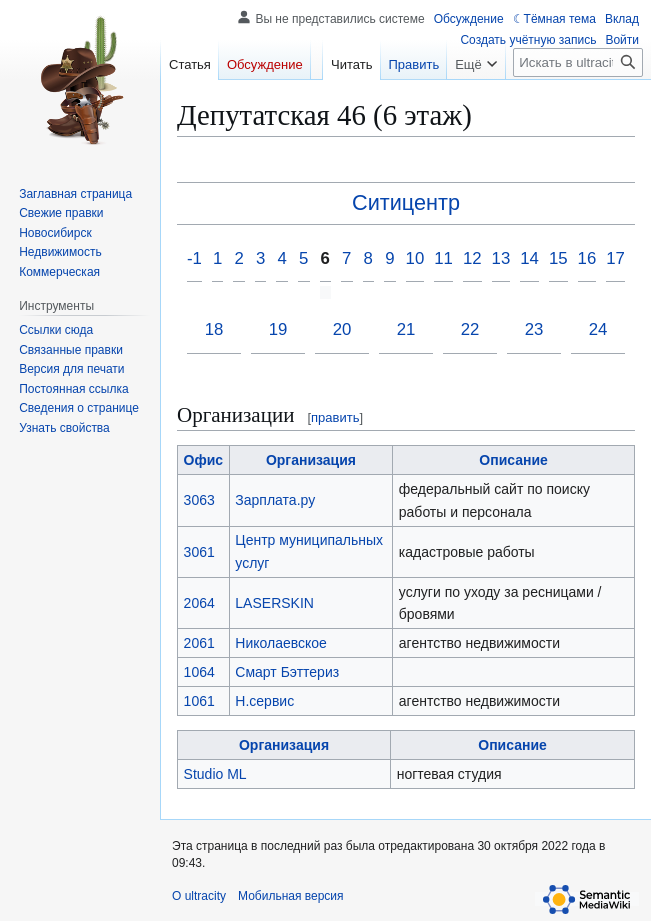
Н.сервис (264, 701)
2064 (199, 603)
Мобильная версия (291, 896)
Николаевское (281, 643)
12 (472, 258)
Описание (513, 460)
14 (529, 258)
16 (587, 258)
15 (558, 258)
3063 (199, 500)
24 (598, 329)
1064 (199, 672)
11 (443, 258)
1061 (199, 701)
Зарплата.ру (275, 500)
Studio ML (215, 774)
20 (342, 329)
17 (615, 258)
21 (406, 329)
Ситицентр (406, 202)
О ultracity (199, 896)
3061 (199, 552)
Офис (204, 460)
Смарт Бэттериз (287, 672)
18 (214, 329)
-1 (194, 258)
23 (534, 329)
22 (470, 329)
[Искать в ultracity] (578, 62)
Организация (311, 460)
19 (278, 329)
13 (501, 258)
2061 (199, 643)
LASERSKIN (274, 603)
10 (415, 258)
